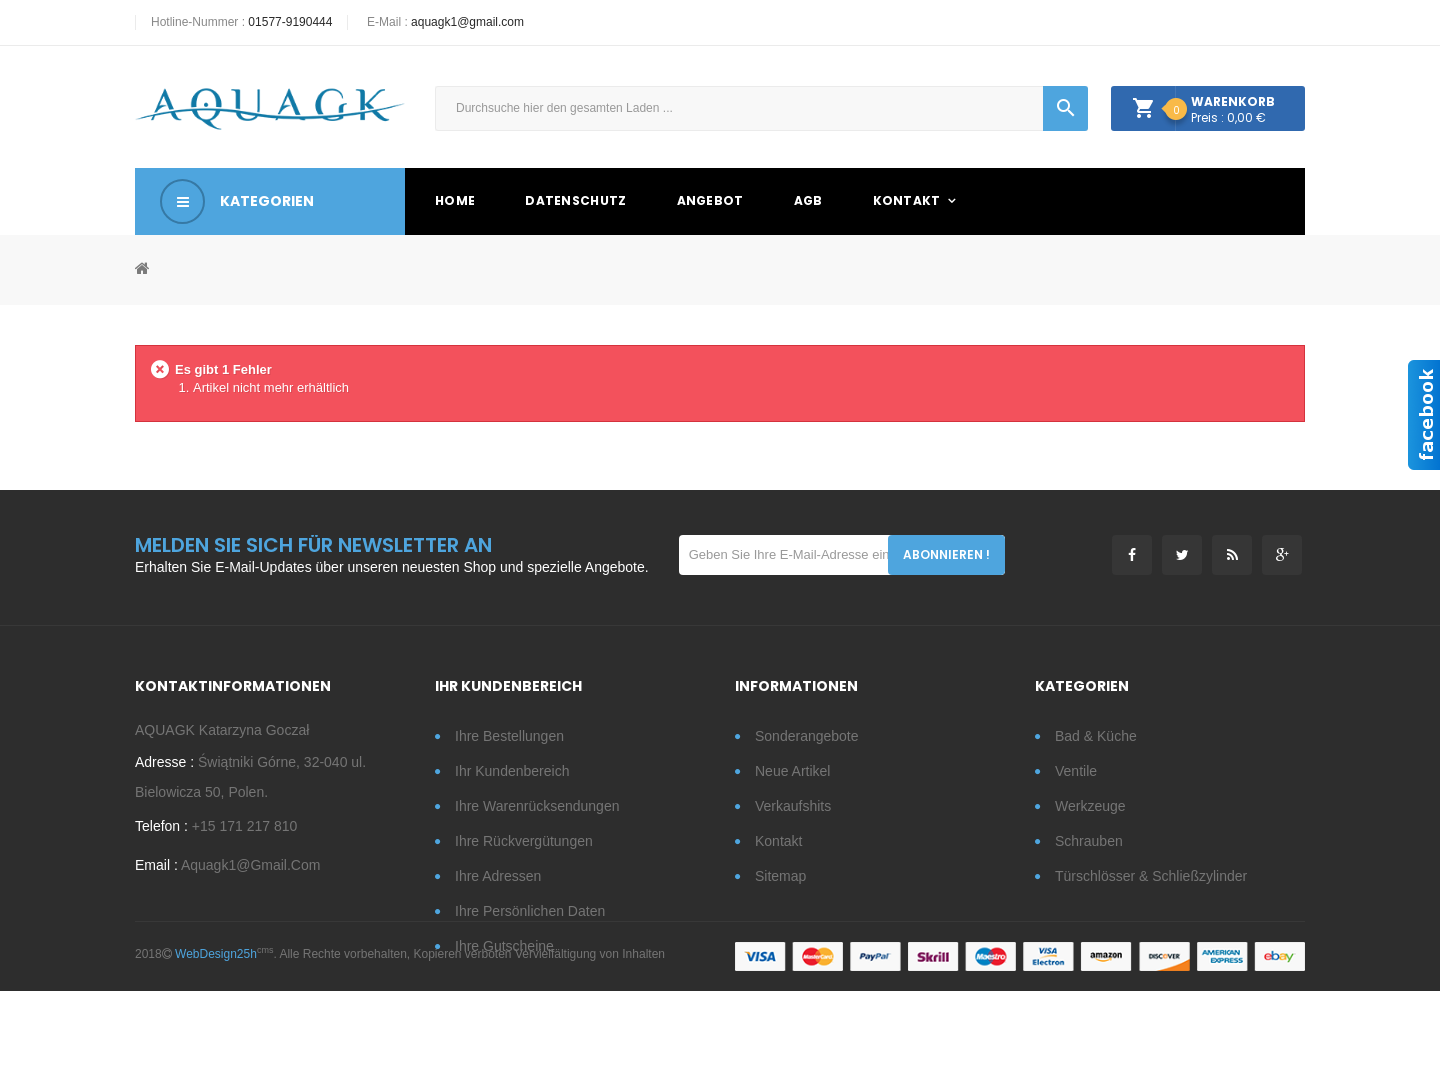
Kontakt (778, 841)
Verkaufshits (793, 806)
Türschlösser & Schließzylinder (1151, 876)
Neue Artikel (792, 771)
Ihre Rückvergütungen (524, 841)
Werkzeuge (1090, 806)
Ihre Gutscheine (504, 946)
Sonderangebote (807, 736)
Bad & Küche (1096, 736)
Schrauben (1089, 841)
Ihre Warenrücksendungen (537, 806)
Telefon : (161, 833)
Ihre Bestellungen (509, 736)
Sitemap (780, 876)
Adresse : (164, 769)
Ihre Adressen (498, 876)
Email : (156, 872)
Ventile (1076, 771)
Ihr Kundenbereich (512, 771)
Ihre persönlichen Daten (530, 911)
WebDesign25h (216, 1044)
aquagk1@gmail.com (467, 22)
